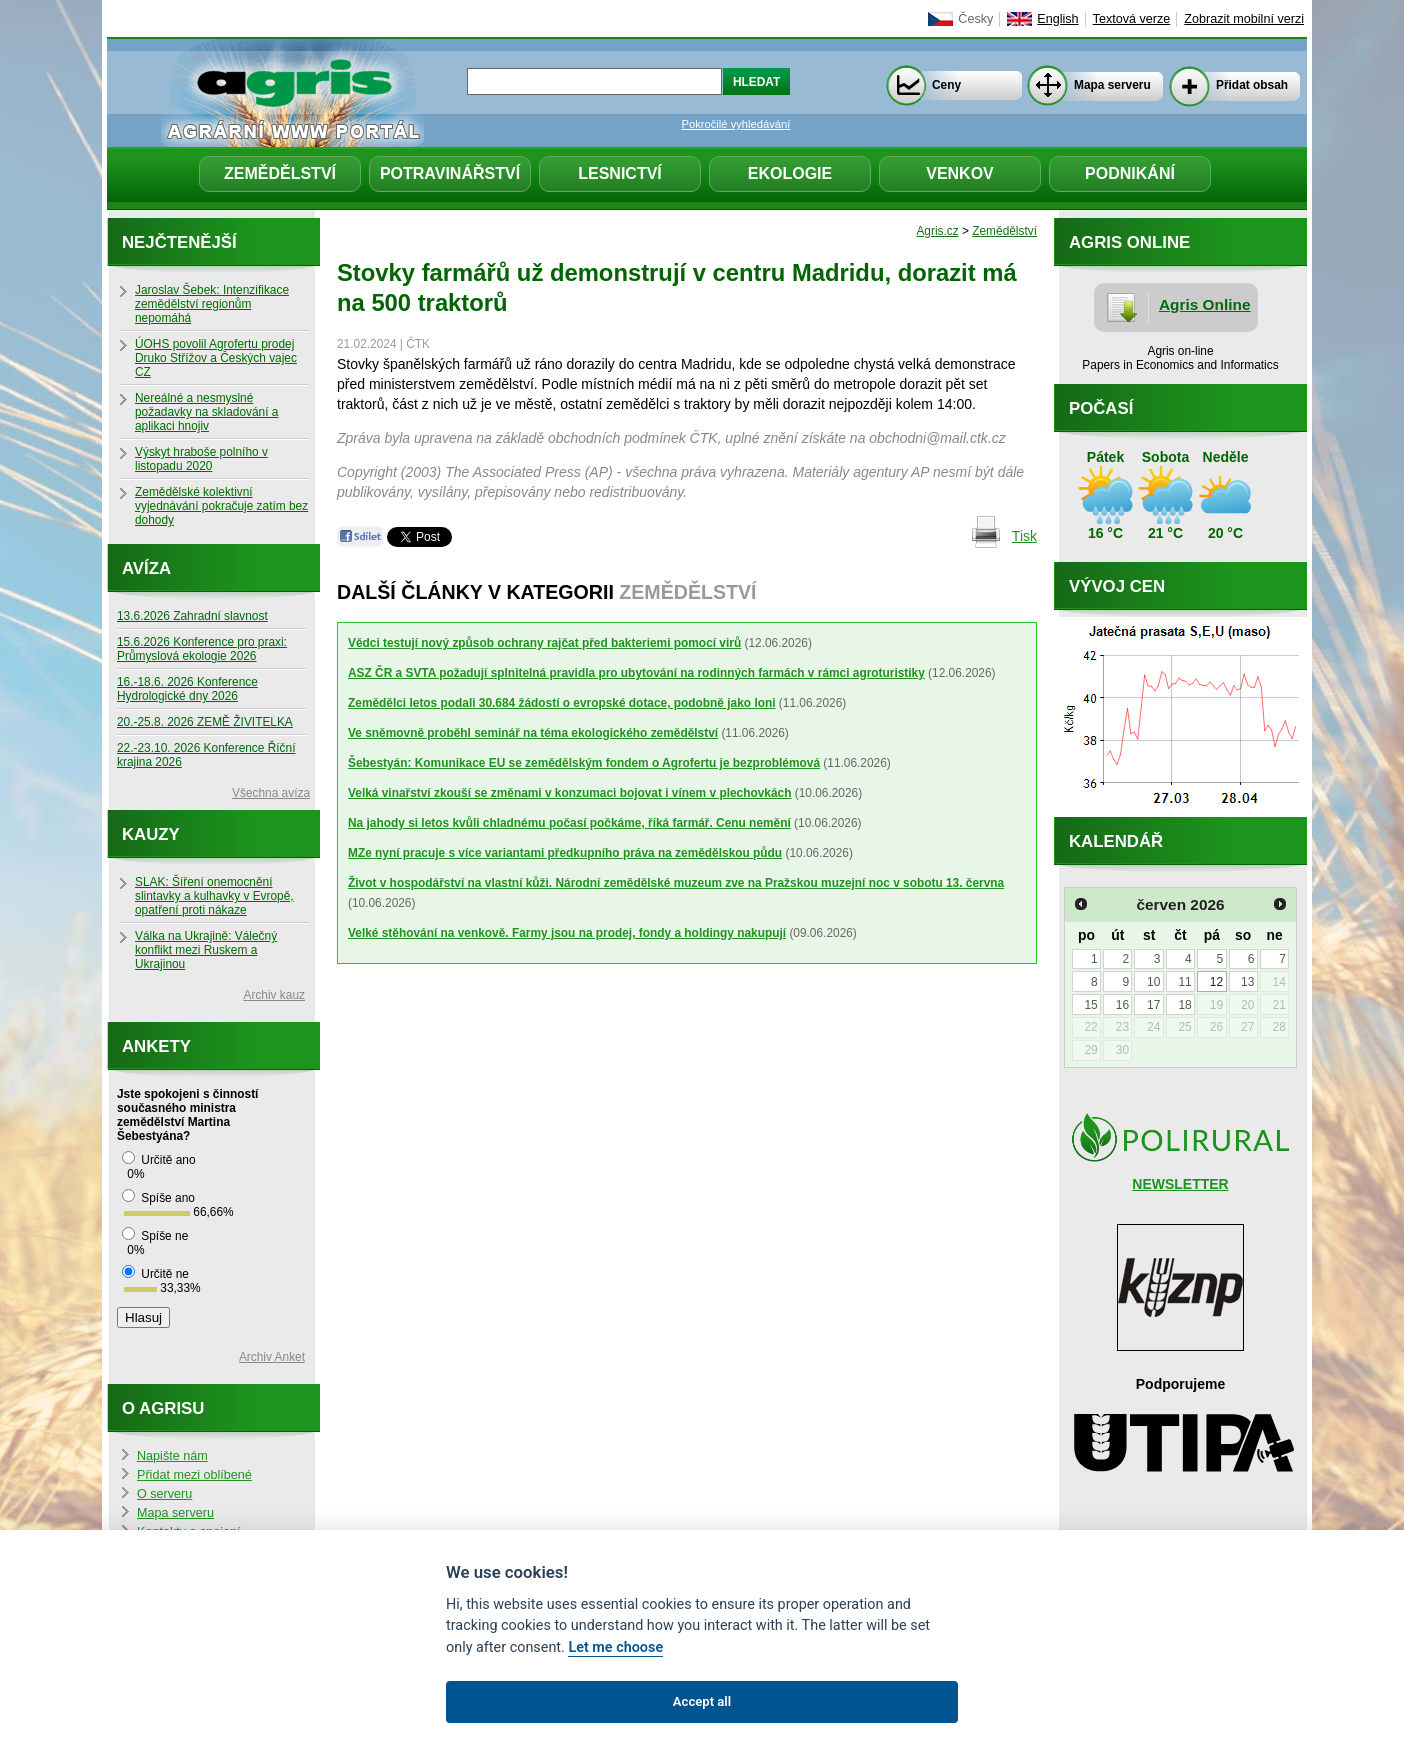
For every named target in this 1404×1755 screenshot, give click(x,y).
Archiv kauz (274, 995)
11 (1184, 982)
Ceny (946, 85)
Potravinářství (450, 173)
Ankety (156, 1046)
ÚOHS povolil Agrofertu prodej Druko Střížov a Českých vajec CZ (216, 358)
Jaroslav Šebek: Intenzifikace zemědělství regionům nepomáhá (212, 304)
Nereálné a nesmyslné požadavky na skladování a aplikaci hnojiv (206, 412)
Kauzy (151, 834)
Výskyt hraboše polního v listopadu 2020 (201, 459)
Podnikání (1130, 173)
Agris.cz (937, 231)
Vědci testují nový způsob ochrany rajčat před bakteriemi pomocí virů (544, 643)
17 (1153, 1005)
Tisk (1024, 536)
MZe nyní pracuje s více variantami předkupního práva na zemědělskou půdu (565, 853)
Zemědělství (280, 173)
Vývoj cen (1117, 586)
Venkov (960, 173)
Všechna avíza (271, 793)
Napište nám (172, 1456)
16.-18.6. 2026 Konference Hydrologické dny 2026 (187, 689)
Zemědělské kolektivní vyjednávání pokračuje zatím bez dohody (221, 506)
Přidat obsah (1252, 85)
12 (1216, 982)
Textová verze (1132, 19)
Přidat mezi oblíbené (194, 1475)
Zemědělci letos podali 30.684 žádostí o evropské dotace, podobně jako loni (562, 703)
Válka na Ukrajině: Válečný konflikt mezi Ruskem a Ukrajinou (206, 950)
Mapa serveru (1112, 85)
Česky (975, 19)
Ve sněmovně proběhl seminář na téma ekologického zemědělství (533, 733)
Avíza (146, 568)
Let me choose (615, 1647)
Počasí (1101, 408)
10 (1153, 982)
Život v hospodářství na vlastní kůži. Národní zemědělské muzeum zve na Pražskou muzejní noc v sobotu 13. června (676, 883)
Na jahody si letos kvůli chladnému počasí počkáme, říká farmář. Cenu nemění (569, 823)
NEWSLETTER (1180, 1184)
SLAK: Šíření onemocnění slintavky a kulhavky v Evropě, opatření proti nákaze (214, 896)
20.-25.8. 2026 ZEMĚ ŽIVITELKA (205, 722)
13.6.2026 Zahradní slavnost (192, 616)
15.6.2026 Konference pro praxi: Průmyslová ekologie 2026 (202, 649)
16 (1122, 1005)
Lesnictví (620, 173)
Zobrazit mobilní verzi (1244, 19)
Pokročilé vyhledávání (736, 124)
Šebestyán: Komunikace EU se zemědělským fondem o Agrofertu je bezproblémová (584, 763)
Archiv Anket (272, 1357)
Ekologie (790, 173)
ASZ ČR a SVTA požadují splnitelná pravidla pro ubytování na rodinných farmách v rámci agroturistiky (636, 673)
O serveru (164, 1494)
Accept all (702, 1701)
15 (1090, 1005)
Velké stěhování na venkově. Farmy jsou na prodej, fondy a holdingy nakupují (567, 933)
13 (1247, 982)
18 (1184, 1005)
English (1057, 19)
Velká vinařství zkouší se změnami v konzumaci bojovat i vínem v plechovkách (569, 793)
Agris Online (1205, 304)
